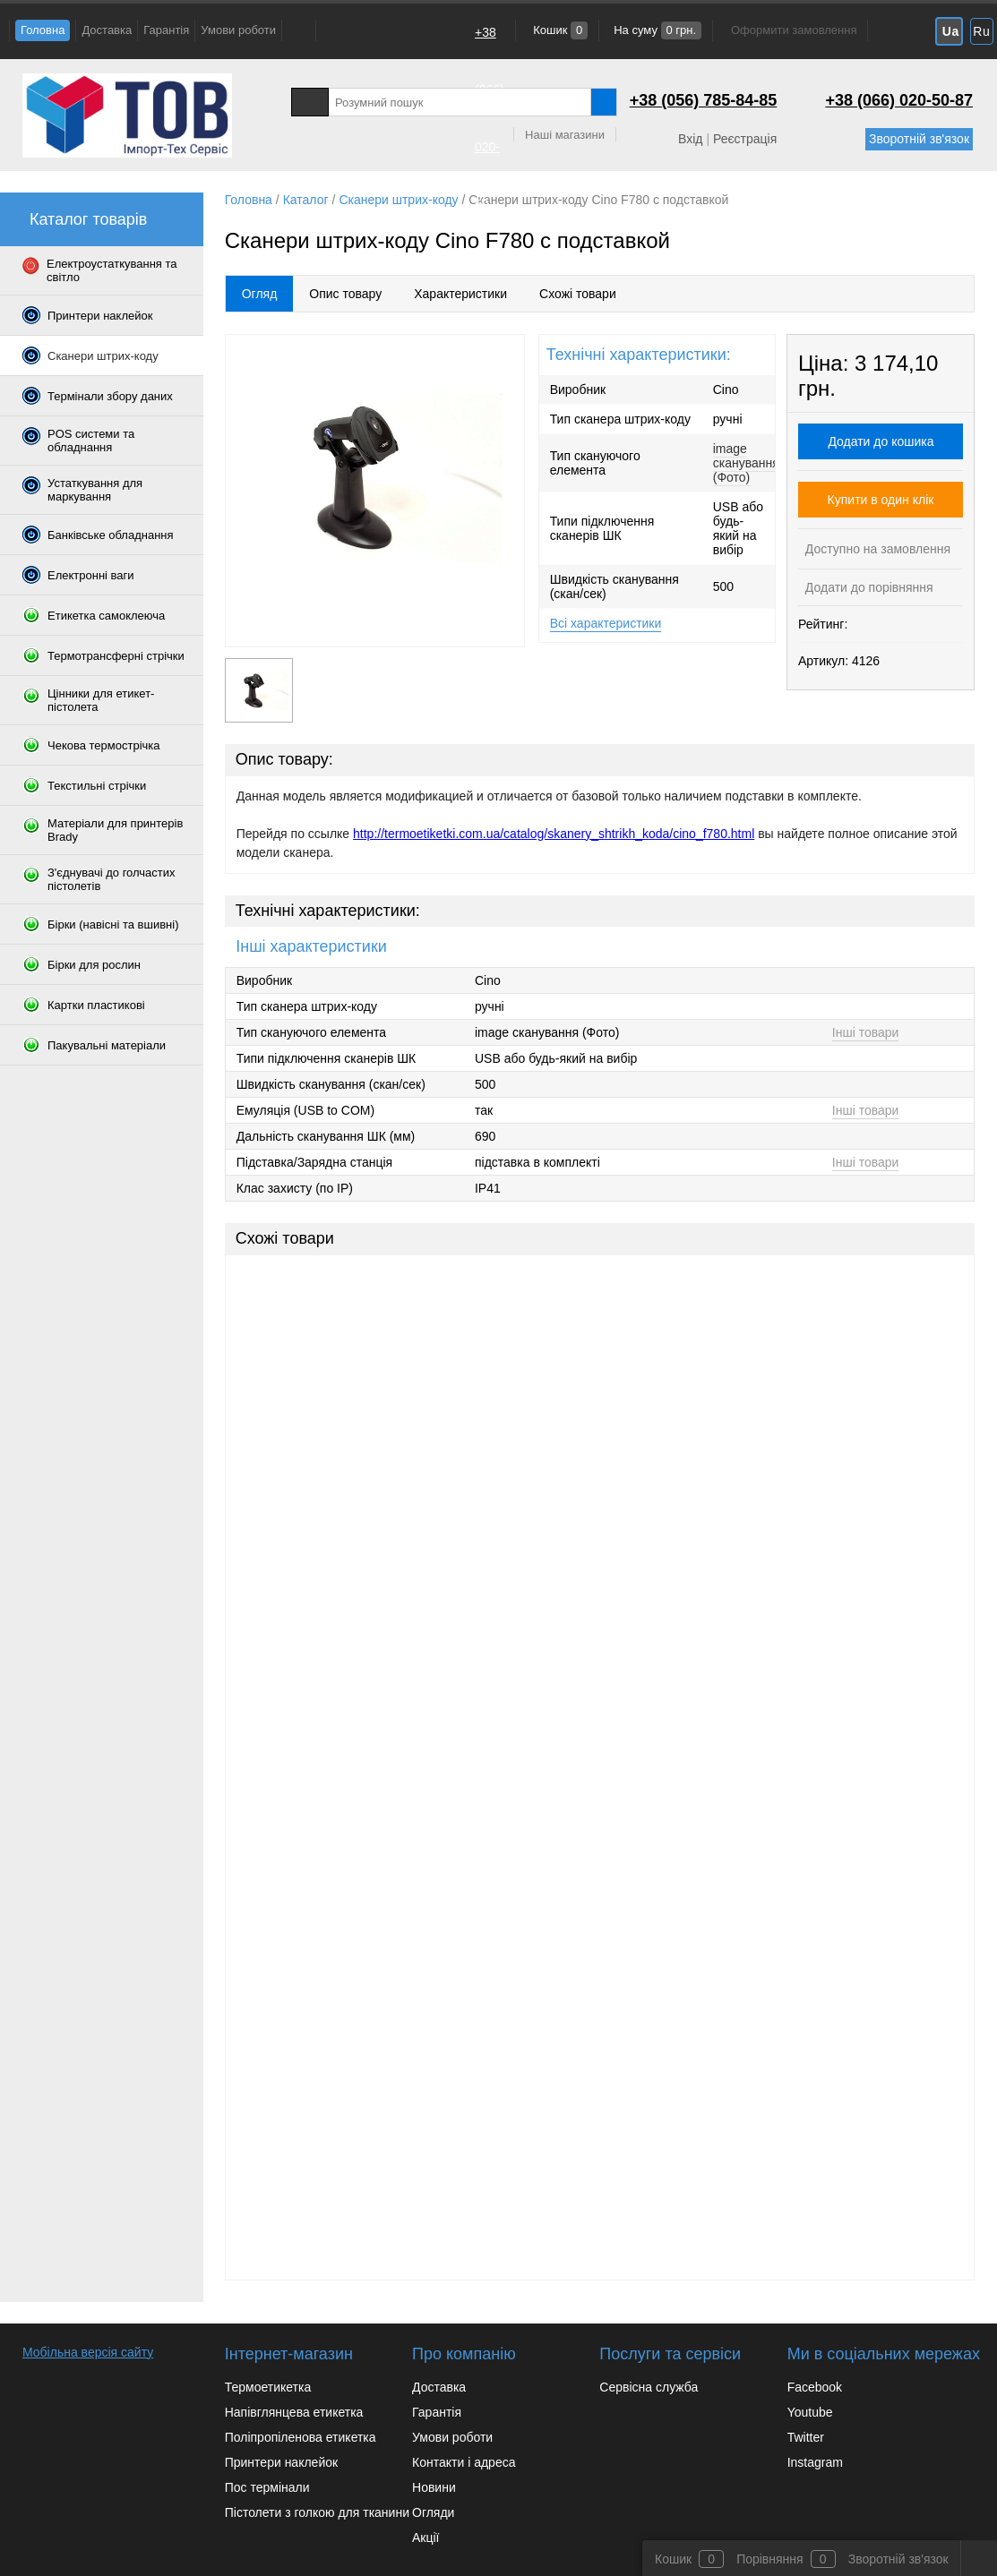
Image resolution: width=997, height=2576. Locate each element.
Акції (425, 2537)
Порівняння (770, 2559)
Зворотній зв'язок (919, 139)
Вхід (690, 139)
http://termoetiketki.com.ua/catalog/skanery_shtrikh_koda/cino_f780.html (553, 833)
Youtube (810, 2412)
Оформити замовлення (793, 30)
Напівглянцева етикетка (294, 2412)
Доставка (107, 30)
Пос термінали (267, 2487)
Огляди (433, 2512)
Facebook (814, 2387)
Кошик (559, 30)
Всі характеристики (606, 623)
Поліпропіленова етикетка (300, 2437)
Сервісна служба (648, 2387)
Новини (434, 2487)
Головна (42, 30)
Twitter (805, 2437)
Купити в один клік (881, 499)
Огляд (260, 294)
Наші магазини (565, 134)
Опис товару (345, 294)
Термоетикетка (268, 2387)
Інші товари (865, 1032)
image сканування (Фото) (746, 462)
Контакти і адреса (463, 2462)
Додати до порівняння (867, 587)
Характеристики (460, 294)
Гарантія (166, 30)
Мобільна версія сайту (87, 2352)
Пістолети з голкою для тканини (317, 2512)
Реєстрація (745, 139)
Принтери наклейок (281, 2462)
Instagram (815, 2462)
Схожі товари (577, 294)
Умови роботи (238, 30)
